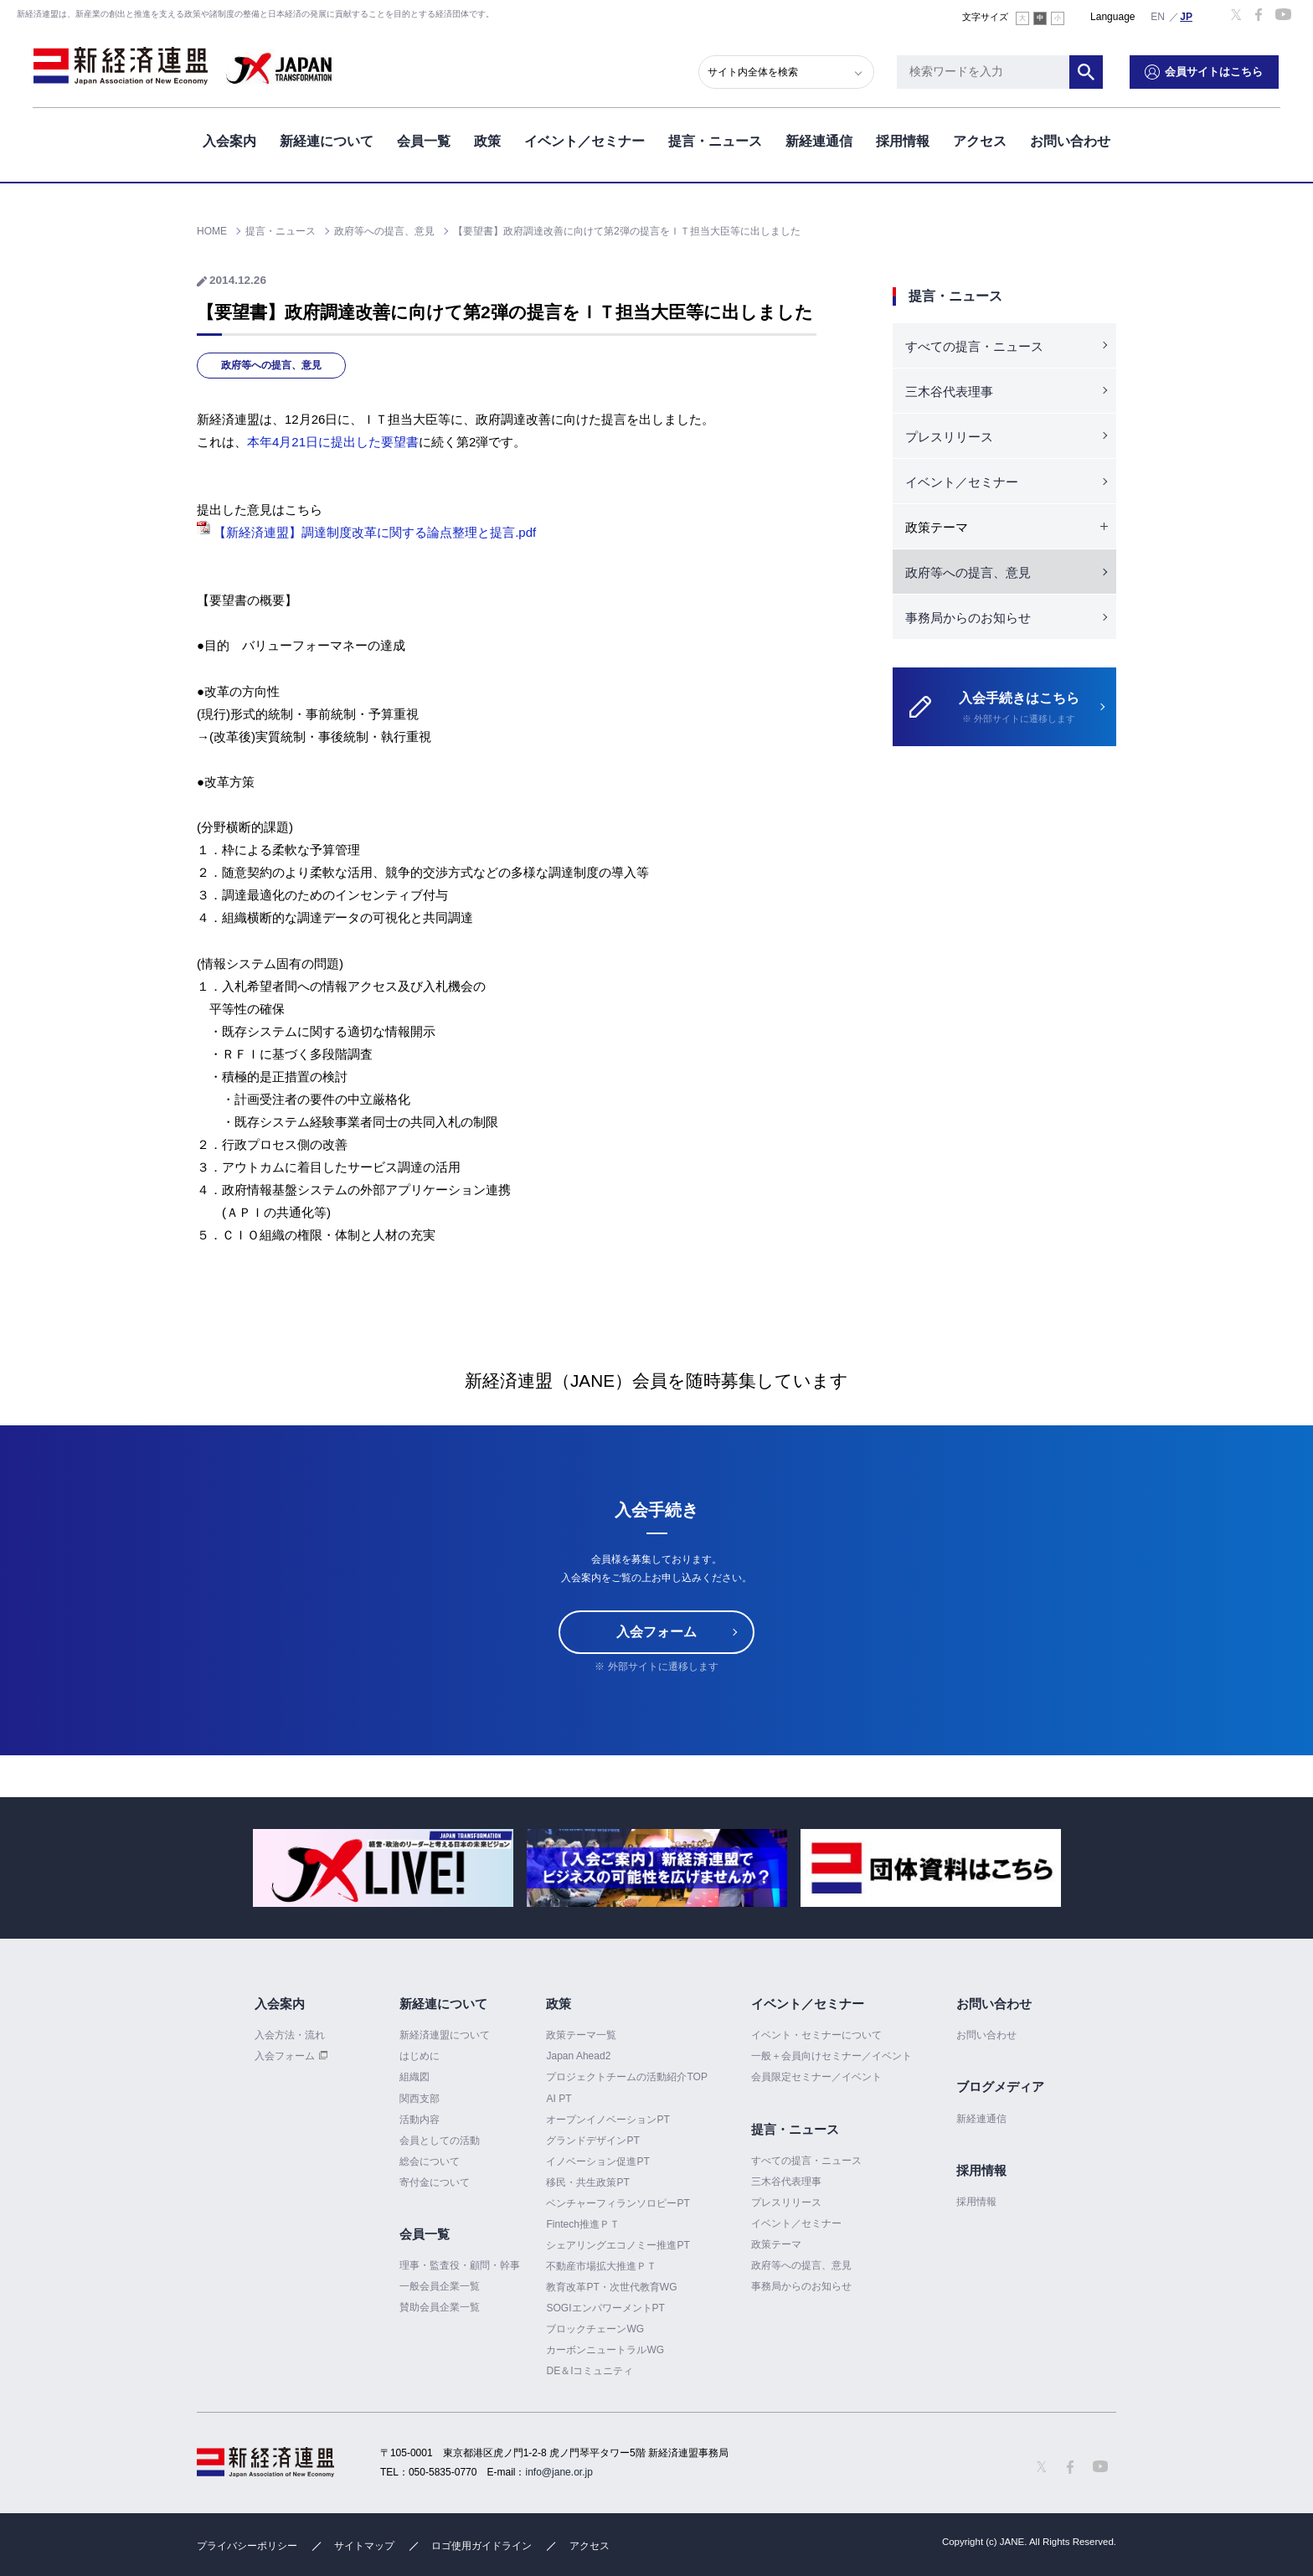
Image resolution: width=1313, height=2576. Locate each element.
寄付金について (434, 2182)
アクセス (980, 141)
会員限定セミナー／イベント (816, 2077)
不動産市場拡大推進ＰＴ (601, 2266)
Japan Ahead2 (578, 2056)
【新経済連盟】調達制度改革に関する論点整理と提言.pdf (366, 532)
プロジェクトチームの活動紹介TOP (626, 2077)
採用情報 (902, 141)
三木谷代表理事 (949, 391)
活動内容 (419, 2119)
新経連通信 (818, 141)
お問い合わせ (1070, 141)
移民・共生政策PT (587, 2182)
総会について (429, 2161)
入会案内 (229, 141)
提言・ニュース (715, 141)
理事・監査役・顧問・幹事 (459, 2265)
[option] (383, 1868)
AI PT (558, 2099)
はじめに (419, 2056)
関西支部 (419, 2099)
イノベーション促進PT (597, 2161)
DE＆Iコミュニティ (589, 2371)
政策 (487, 141)
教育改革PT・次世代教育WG (611, 2287)
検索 (1087, 71)
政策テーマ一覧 (581, 2035)
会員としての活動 (439, 2140)
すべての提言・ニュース (974, 346)
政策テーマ (776, 2244)
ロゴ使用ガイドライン (481, 2546)
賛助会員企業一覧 (439, 2307)
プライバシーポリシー (247, 2546)
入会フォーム (656, 1632)
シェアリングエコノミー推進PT (617, 2245)
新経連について (326, 141)
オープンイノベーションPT (607, 2119)
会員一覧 (424, 141)
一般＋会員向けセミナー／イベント (831, 2056)
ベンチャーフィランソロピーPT (617, 2203)
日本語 (1187, 15)
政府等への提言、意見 (271, 365)
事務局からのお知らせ (968, 618)
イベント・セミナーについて (816, 2035)
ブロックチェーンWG (595, 2329)
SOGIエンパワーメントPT (605, 2308)
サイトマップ (364, 2546)
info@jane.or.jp (559, 2472)
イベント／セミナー (584, 141)
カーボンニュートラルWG (605, 2350)
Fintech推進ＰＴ (582, 2224)
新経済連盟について (444, 2035)
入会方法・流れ (290, 2035)
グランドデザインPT (592, 2140)
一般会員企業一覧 (439, 2286)
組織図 (414, 2077)
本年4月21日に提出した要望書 (333, 442)
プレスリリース (949, 437)
